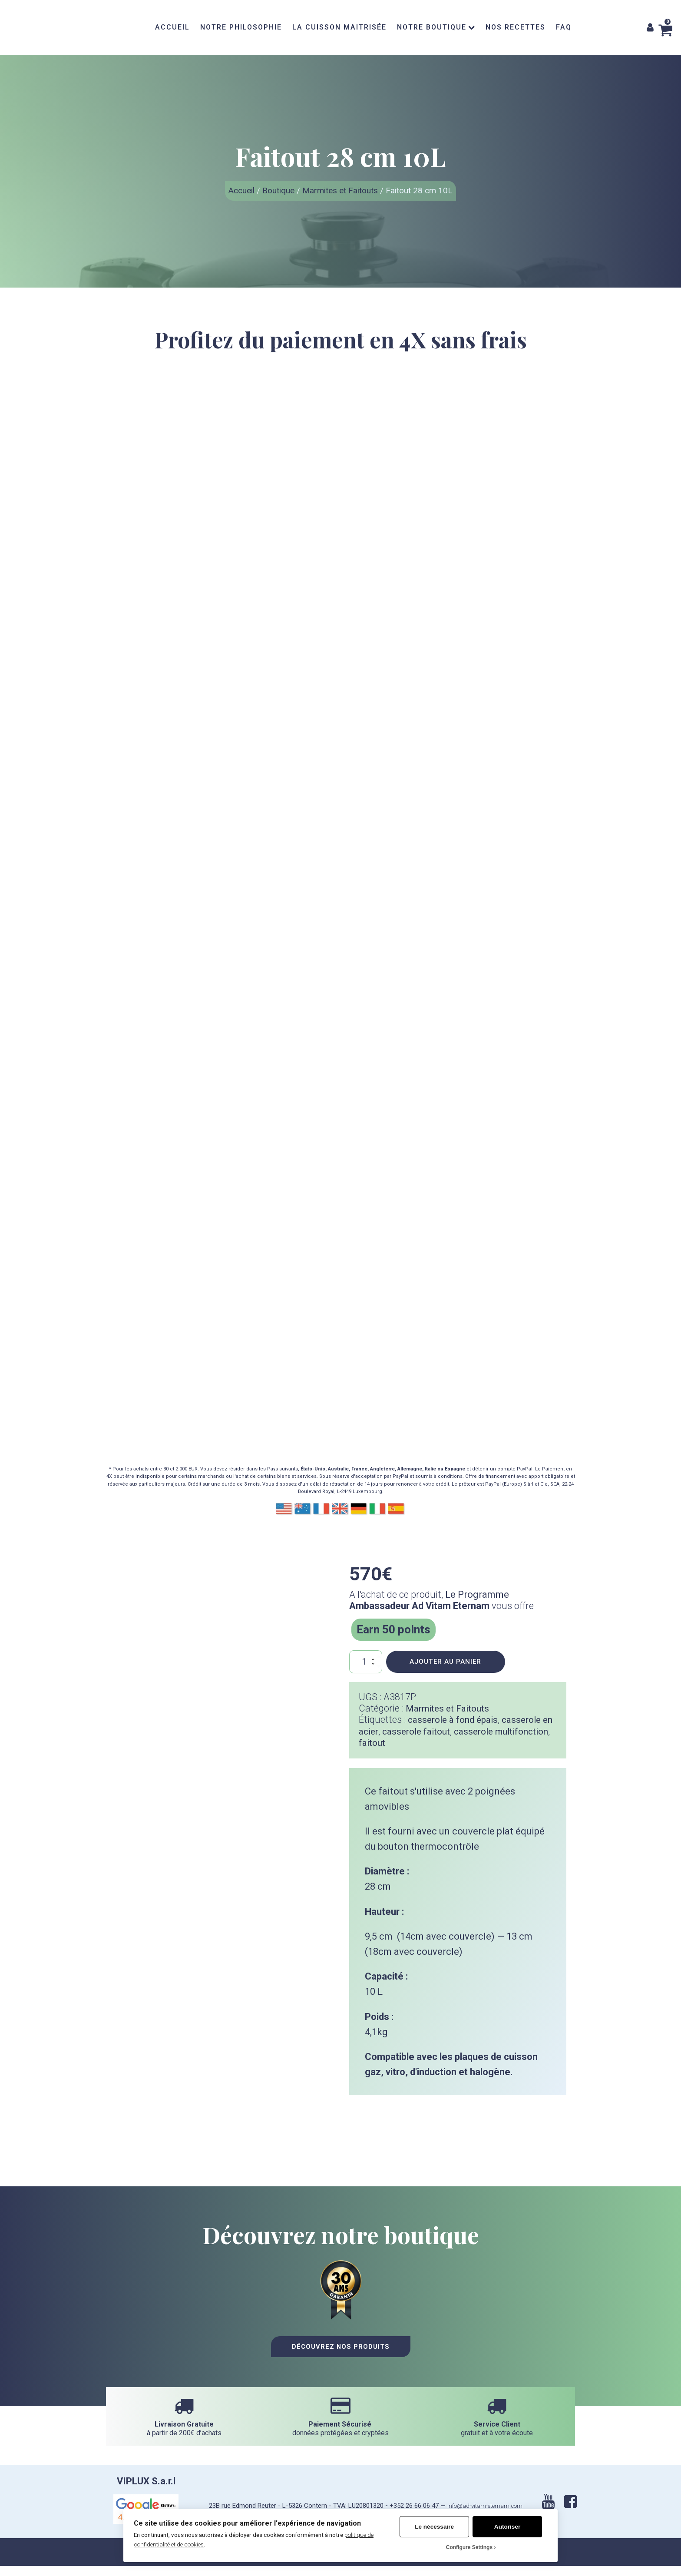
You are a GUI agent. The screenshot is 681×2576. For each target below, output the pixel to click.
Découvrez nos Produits (340, 2359)
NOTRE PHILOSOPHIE (241, 27)
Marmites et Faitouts (340, 190)
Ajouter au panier (444, 1662)
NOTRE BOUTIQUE (436, 27)
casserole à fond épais (457, 1720)
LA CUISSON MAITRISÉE (339, 27)
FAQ (564, 27)
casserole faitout (434, 1732)
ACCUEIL (172, 27)
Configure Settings (469, 2547)
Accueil (241, 190)
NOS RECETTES (515, 27)
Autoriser (507, 2526)
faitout (437, 1743)
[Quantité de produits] (365, 1662)
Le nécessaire (434, 2526)
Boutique (278, 190)
